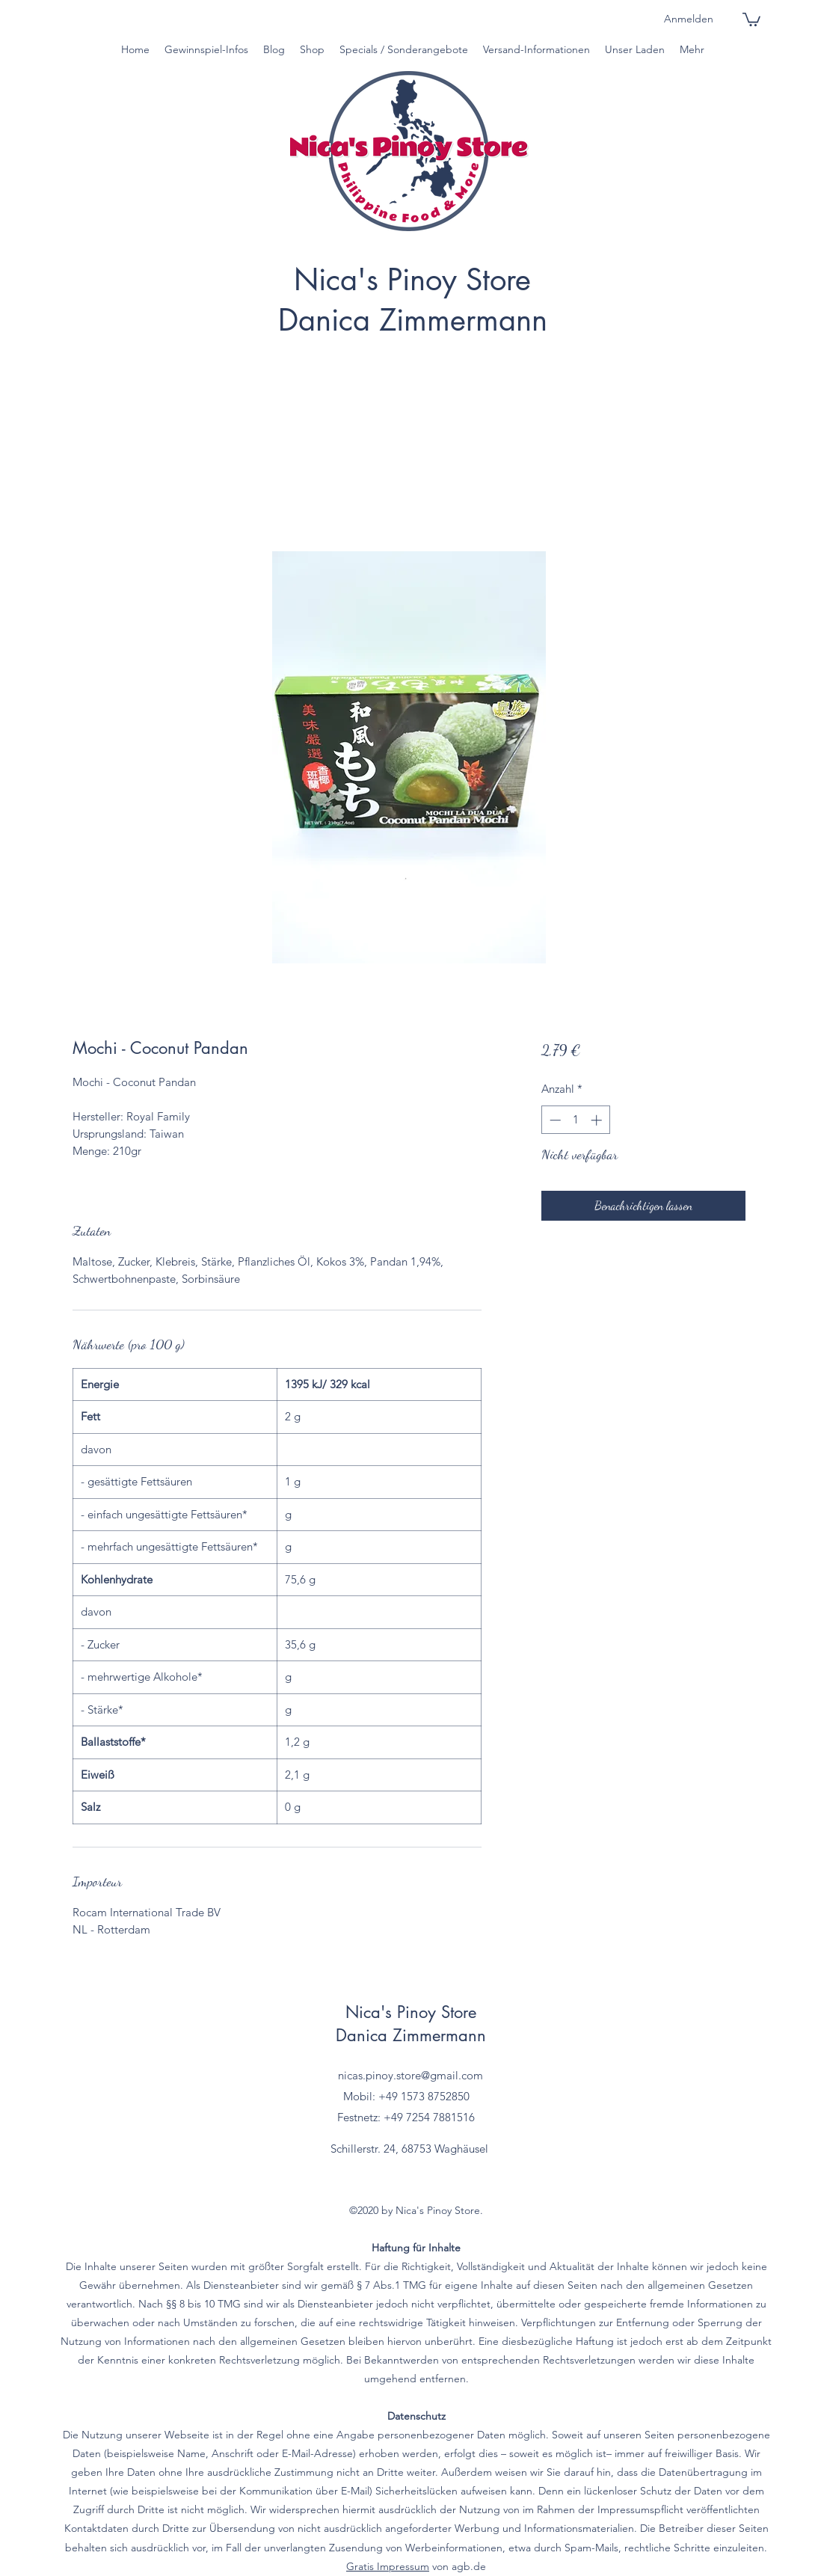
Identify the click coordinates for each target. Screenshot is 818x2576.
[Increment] (598, 1120)
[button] (751, 18)
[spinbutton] (575, 1120)
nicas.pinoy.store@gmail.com (410, 2075)
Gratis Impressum (387, 2566)
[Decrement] (554, 1120)
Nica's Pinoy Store (412, 279)
